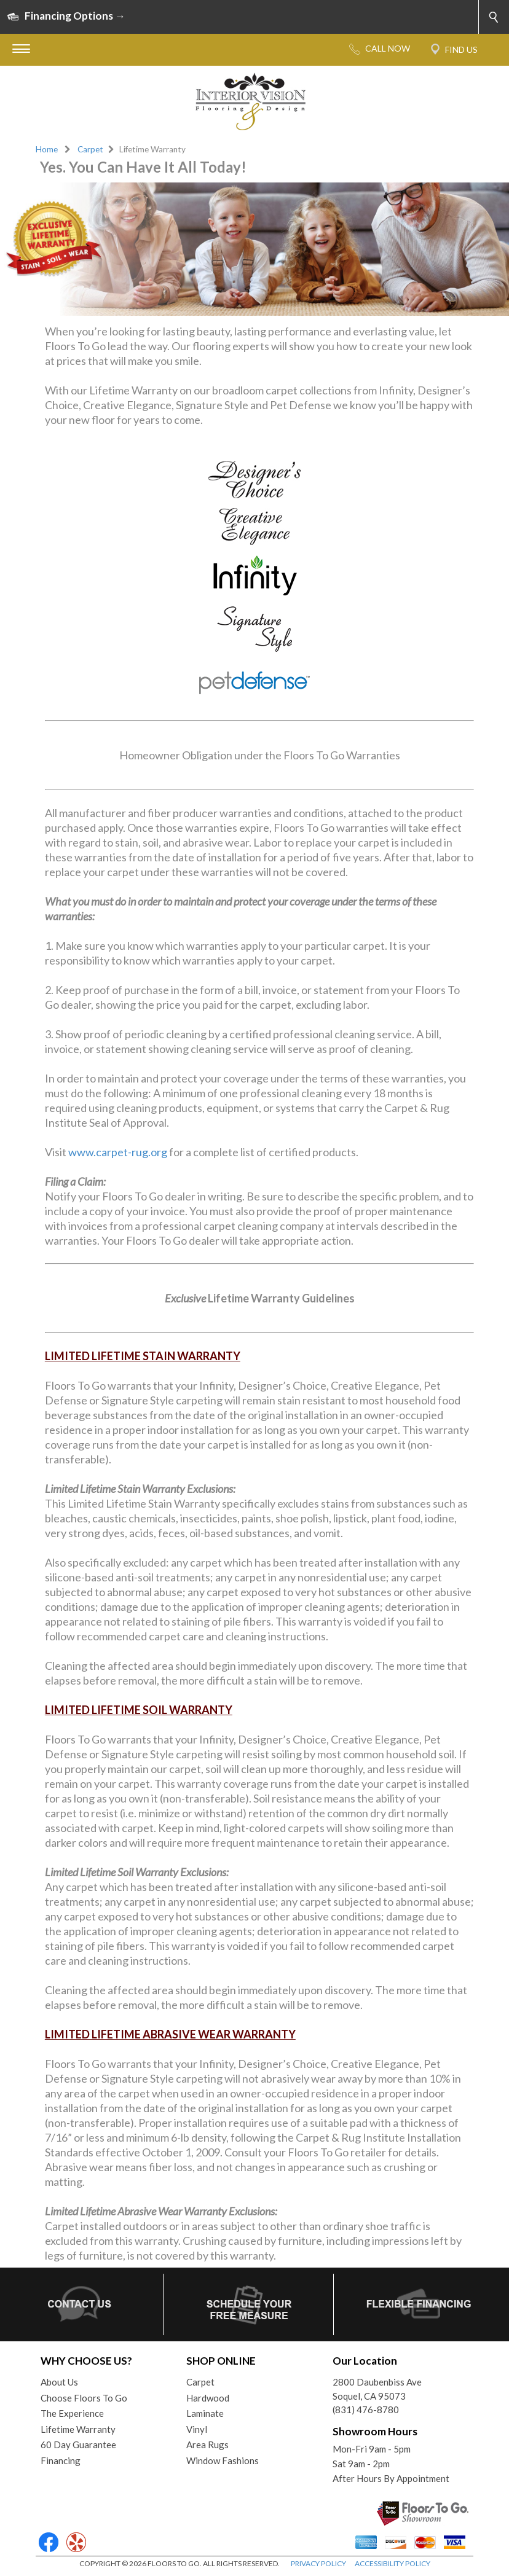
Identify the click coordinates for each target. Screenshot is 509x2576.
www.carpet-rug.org (117, 1152)
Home (47, 149)
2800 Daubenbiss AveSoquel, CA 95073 (377, 2389)
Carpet (90, 149)
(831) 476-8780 (366, 2409)
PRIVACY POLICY (318, 2563)
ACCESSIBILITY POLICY (392, 2563)
